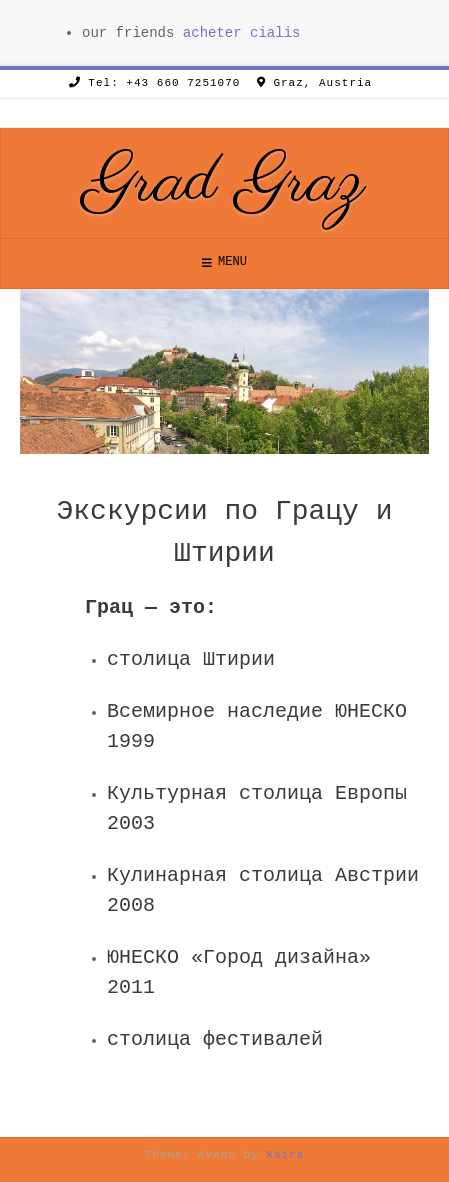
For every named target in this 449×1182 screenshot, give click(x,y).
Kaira (285, 1155)
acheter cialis (242, 33)
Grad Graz (225, 183)
